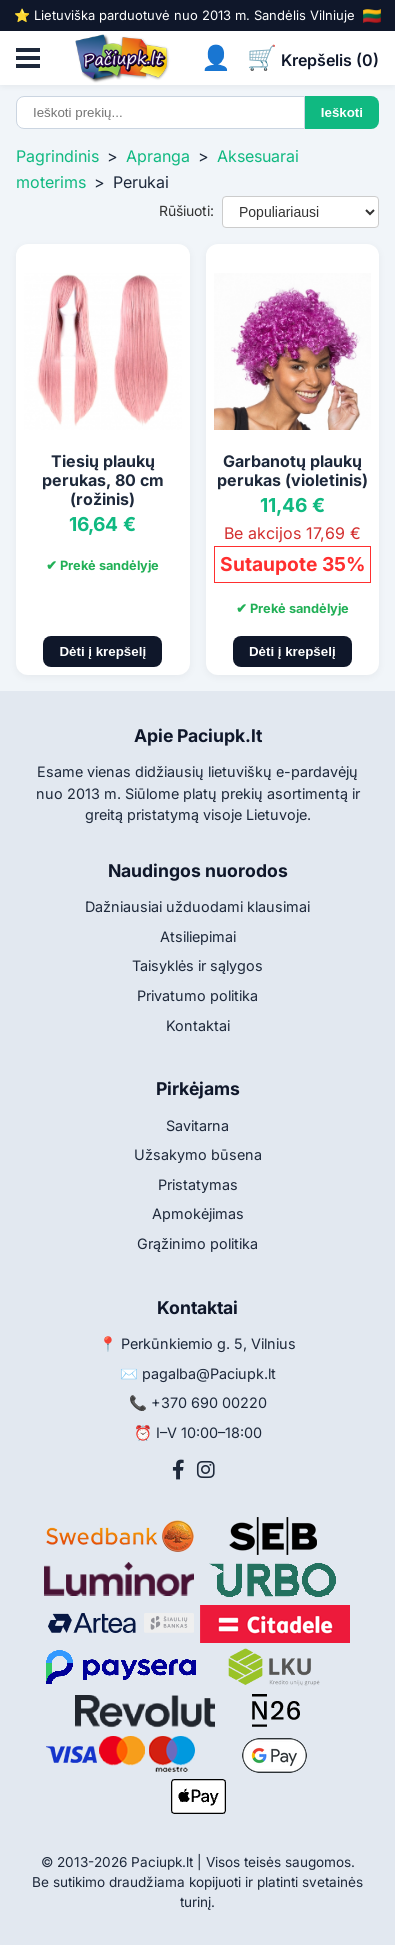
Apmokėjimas (198, 1213)
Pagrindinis (57, 156)
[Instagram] (206, 1470)
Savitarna (197, 1125)
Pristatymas (198, 1184)
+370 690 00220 (209, 1402)
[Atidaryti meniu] (28, 58)
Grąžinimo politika (197, 1243)
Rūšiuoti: (186, 210)
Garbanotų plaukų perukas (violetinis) (292, 470)
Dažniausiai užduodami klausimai (197, 906)
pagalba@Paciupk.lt (209, 1373)
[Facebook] (178, 1470)
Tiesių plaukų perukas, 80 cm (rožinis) (103, 480)
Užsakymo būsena (198, 1154)
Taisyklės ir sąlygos (197, 965)
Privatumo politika (197, 995)
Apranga (158, 156)
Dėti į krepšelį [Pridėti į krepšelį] (102, 651)
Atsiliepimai (198, 936)
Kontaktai (198, 1025)
